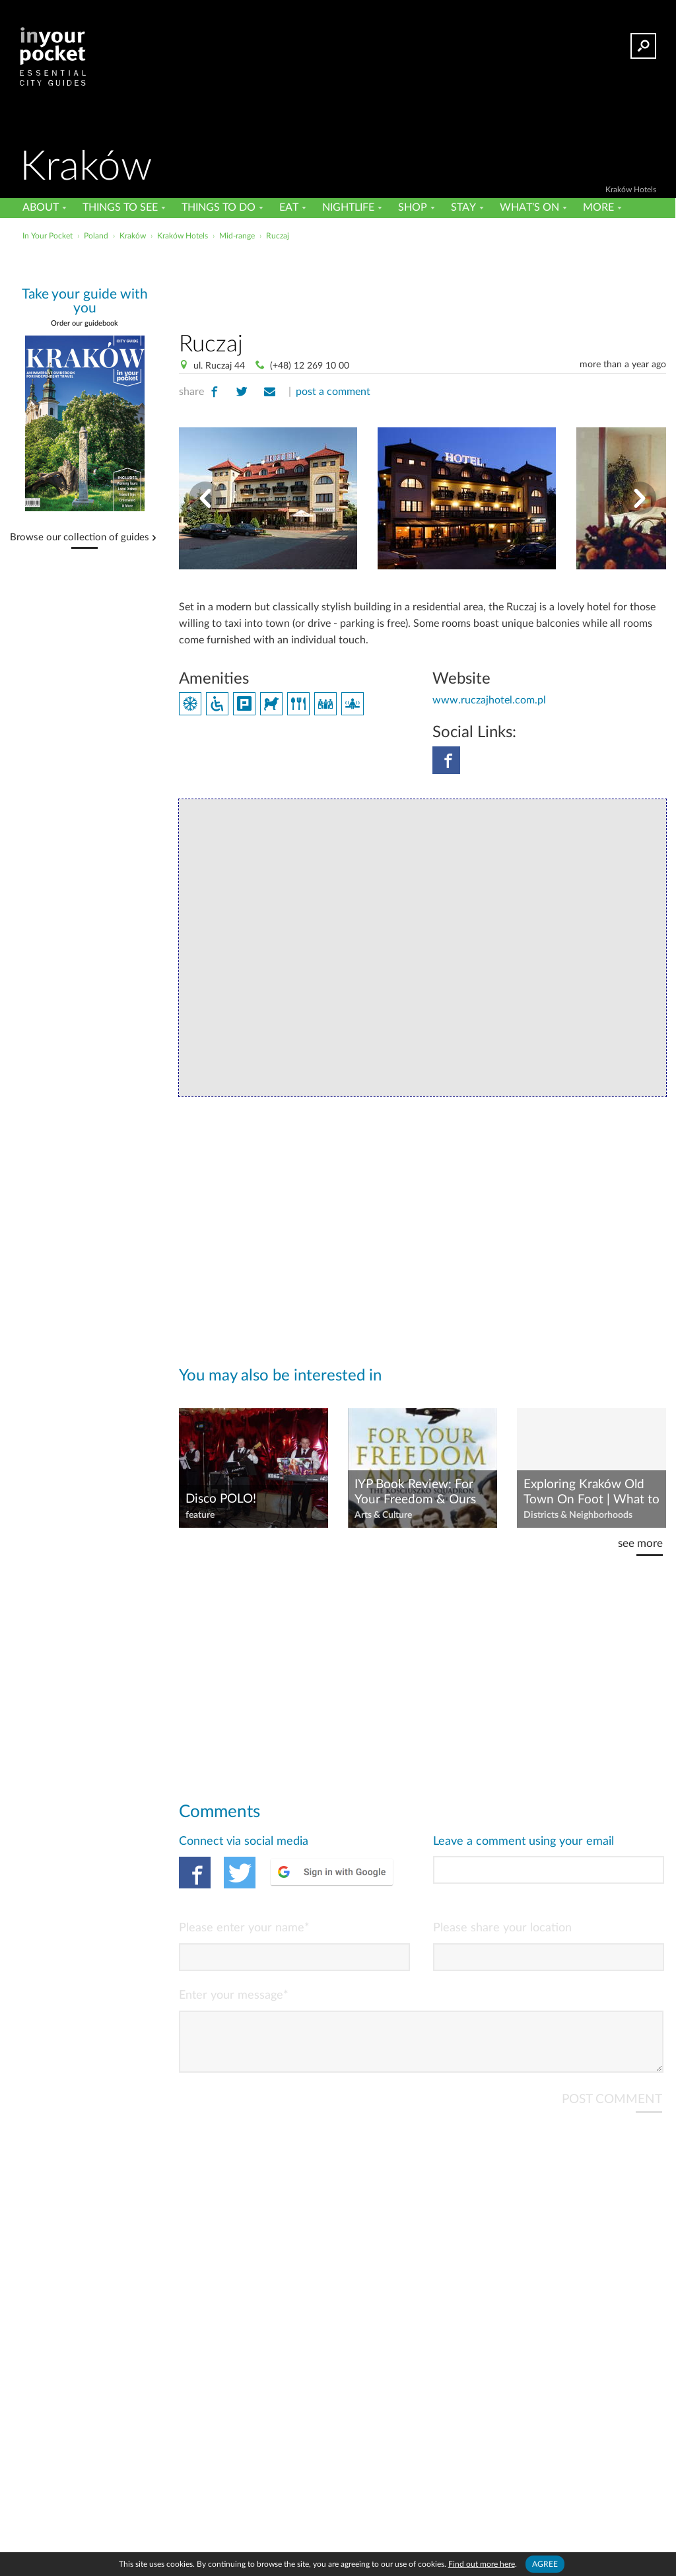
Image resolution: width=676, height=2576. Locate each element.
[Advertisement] (336, 273)
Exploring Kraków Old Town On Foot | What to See (591, 1492)
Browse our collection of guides (79, 537)
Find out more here (481, 2564)
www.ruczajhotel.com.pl (489, 700)
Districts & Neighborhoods (578, 1515)
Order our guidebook (84, 323)
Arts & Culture (383, 1515)
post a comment (333, 391)
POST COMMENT (612, 2110)
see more (640, 1543)
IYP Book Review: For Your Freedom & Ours (415, 1492)
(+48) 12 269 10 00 (309, 366)
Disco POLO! (221, 1499)
